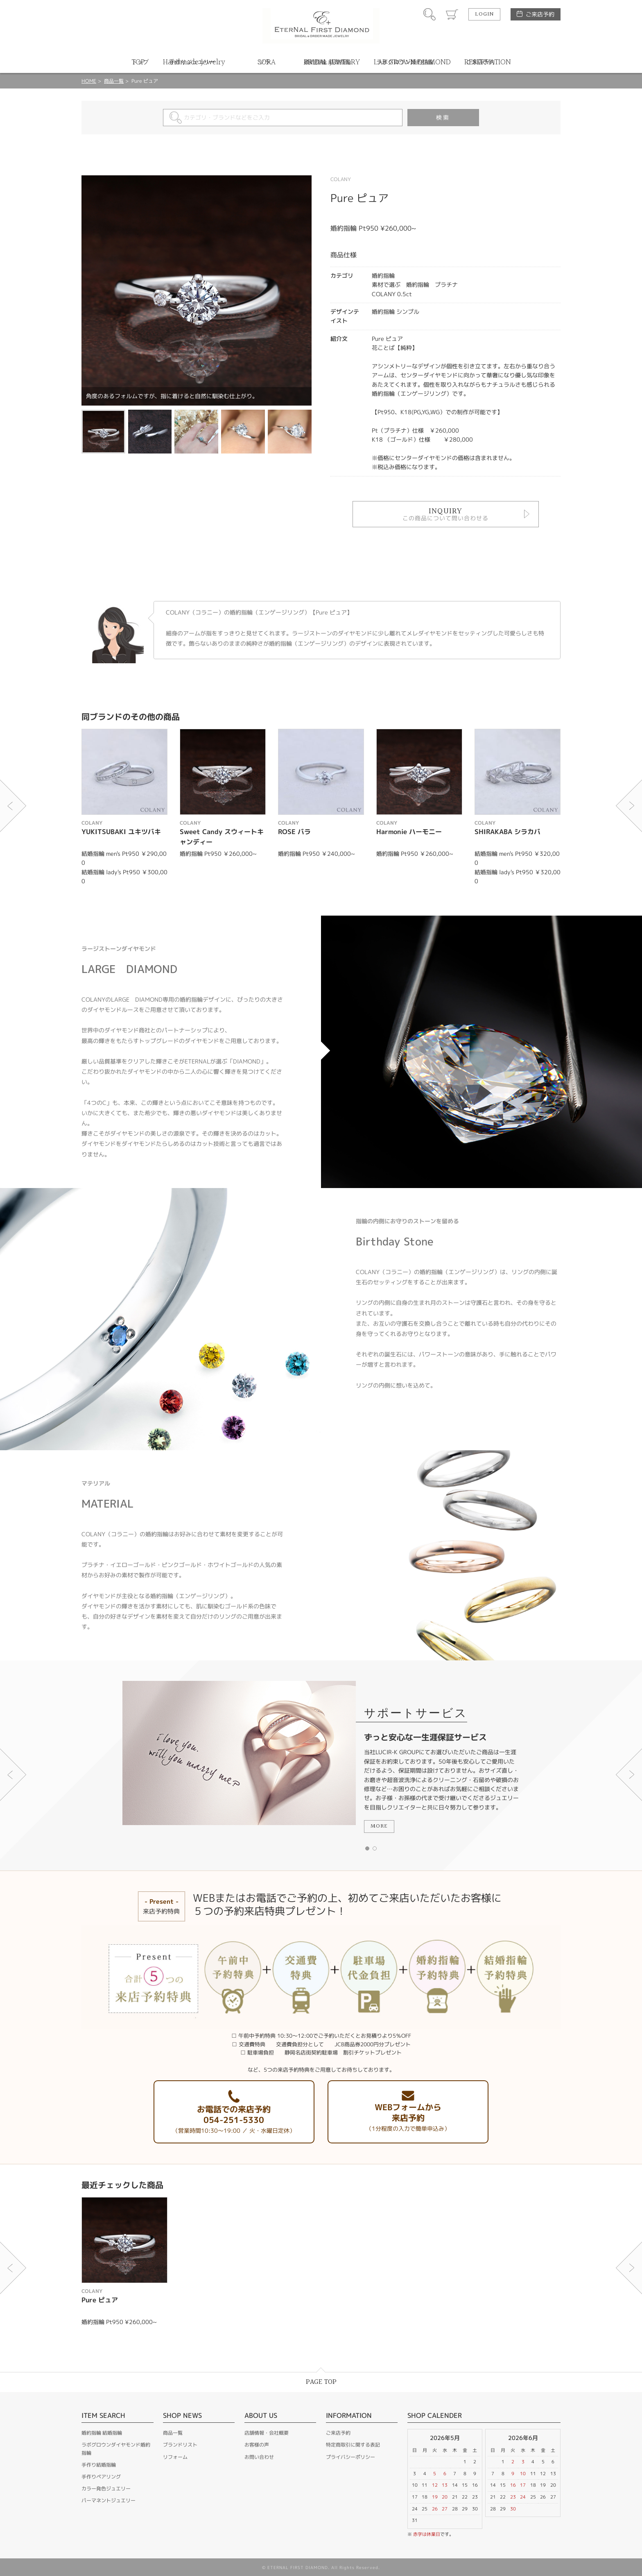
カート (452, 14)
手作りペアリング (101, 2476)
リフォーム (175, 2457)
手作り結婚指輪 (98, 2464)
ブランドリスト (180, 2444)
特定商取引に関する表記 (353, 2444)
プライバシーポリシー (350, 2457)
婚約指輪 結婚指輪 (101, 2432)
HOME (88, 80)
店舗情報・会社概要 (266, 2432)
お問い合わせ (259, 2457)
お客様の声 (256, 2444)
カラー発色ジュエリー (106, 2488)
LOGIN (484, 14)
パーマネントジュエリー (108, 2500)
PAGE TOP (321, 2382)
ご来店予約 (540, 14)
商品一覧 (114, 80)
